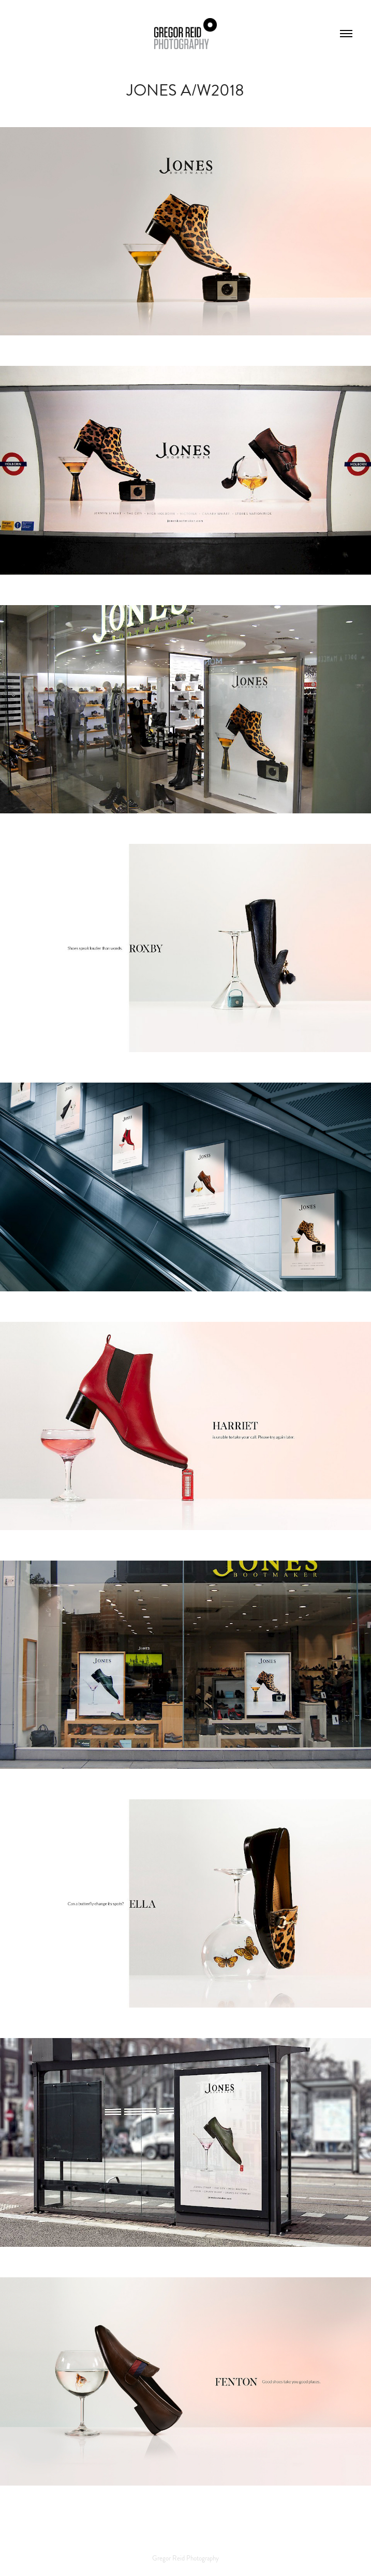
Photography (202, 2558)
